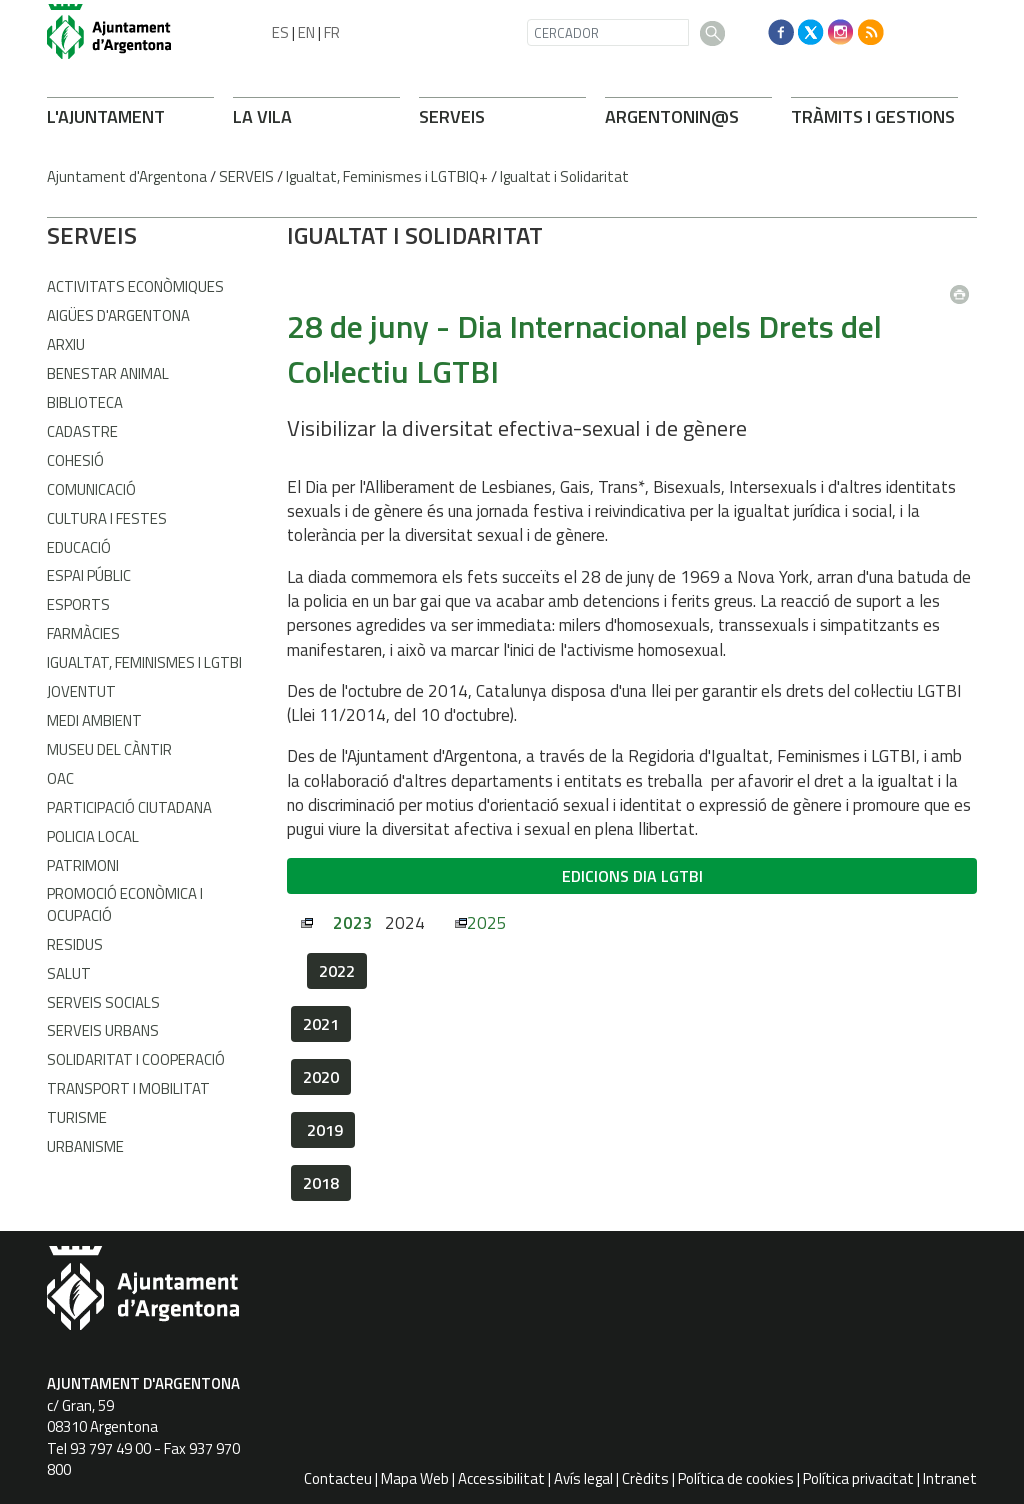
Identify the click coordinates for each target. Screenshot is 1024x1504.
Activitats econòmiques (135, 286)
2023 (353, 923)
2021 (321, 1024)
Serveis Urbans (103, 1030)
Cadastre (82, 431)
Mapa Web (415, 1478)
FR (332, 32)
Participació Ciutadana (129, 807)
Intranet (950, 1478)
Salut (69, 973)
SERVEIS (452, 116)
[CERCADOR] (608, 32)
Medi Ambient (94, 720)
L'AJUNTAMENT (106, 116)
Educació (79, 547)
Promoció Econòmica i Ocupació (125, 904)
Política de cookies (736, 1478)
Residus (75, 944)
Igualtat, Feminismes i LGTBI (144, 662)
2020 (321, 1077)
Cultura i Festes (107, 518)
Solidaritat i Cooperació (136, 1059)
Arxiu (66, 344)
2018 (321, 1183)
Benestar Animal (108, 373)
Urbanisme (85, 1146)
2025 (487, 923)
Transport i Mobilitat (128, 1088)
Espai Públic (89, 575)
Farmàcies (83, 633)
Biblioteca (85, 402)
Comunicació (91, 489)
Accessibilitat (501, 1478)
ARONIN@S (672, 116)
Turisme (77, 1117)
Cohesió (75, 460)
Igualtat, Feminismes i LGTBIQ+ (387, 176)
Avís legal (583, 1478)
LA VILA (262, 116)
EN (306, 32)
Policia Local (93, 836)
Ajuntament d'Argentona (127, 176)
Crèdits (645, 1478)
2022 (337, 971)
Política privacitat (858, 1478)
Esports (78, 604)
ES (280, 32)
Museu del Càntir (109, 749)
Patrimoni (83, 865)
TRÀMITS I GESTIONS (873, 116)
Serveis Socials (103, 1002)
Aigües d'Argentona (118, 315)
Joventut (81, 691)
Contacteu (338, 1478)
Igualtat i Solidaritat (564, 176)
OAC (60, 778)
